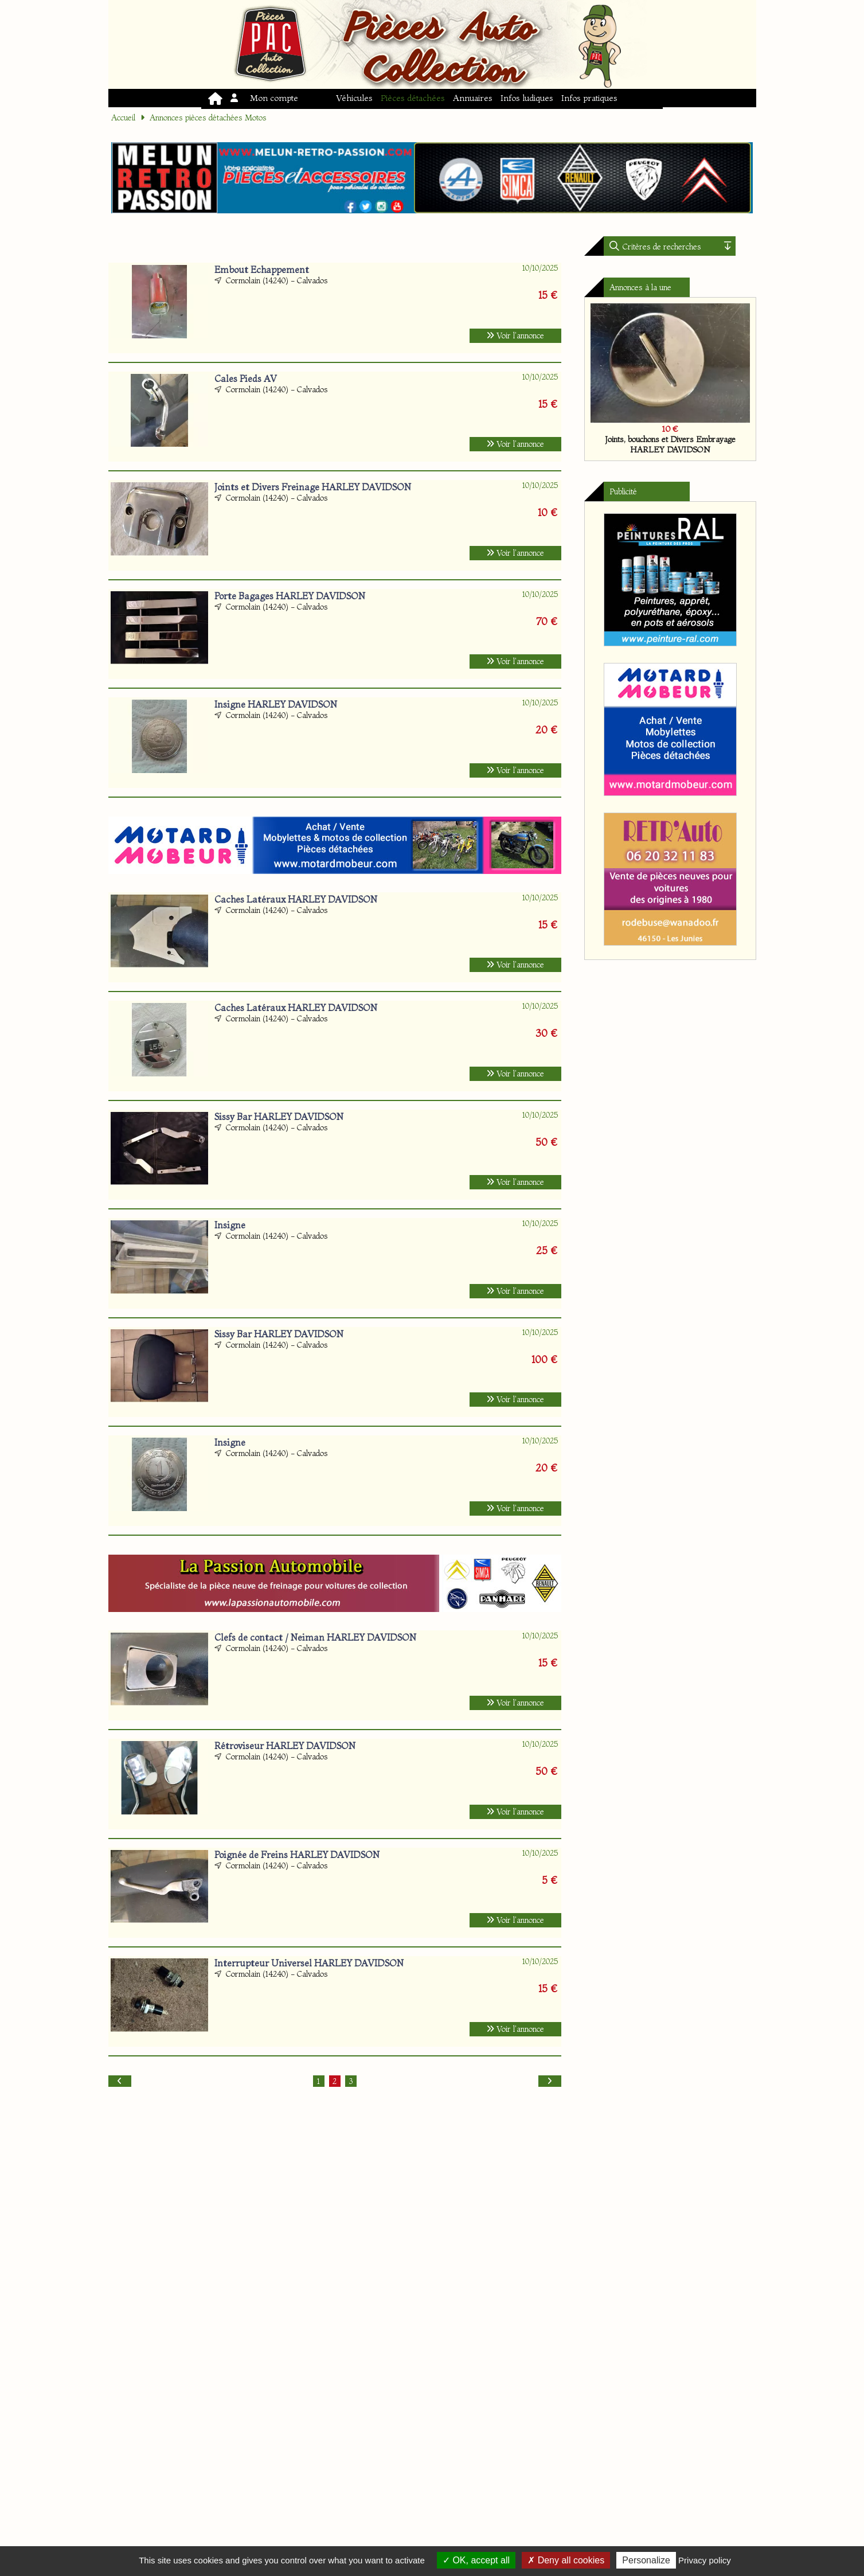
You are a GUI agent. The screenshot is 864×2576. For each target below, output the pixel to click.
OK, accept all (476, 2560)
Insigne (229, 1225)
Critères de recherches (660, 246)
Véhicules (354, 97)
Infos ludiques (527, 97)
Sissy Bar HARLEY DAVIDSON (278, 1116)
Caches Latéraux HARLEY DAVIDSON (295, 899)
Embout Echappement (261, 269)
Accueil (123, 117)
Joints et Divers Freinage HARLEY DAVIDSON (312, 487)
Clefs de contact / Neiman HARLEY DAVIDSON (315, 1637)
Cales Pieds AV (245, 378)
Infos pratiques (589, 97)
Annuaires (472, 97)
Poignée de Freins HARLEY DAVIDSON (297, 1854)
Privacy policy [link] (704, 2560)
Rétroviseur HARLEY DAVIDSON (284, 1745)
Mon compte (265, 97)
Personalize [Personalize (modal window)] (646, 2560)
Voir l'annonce (515, 335)
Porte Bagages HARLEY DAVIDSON (289, 596)
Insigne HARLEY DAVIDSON (275, 704)
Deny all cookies (565, 2560)
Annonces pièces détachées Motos (208, 117)
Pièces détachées (413, 97)
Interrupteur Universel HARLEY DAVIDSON (309, 1963)
